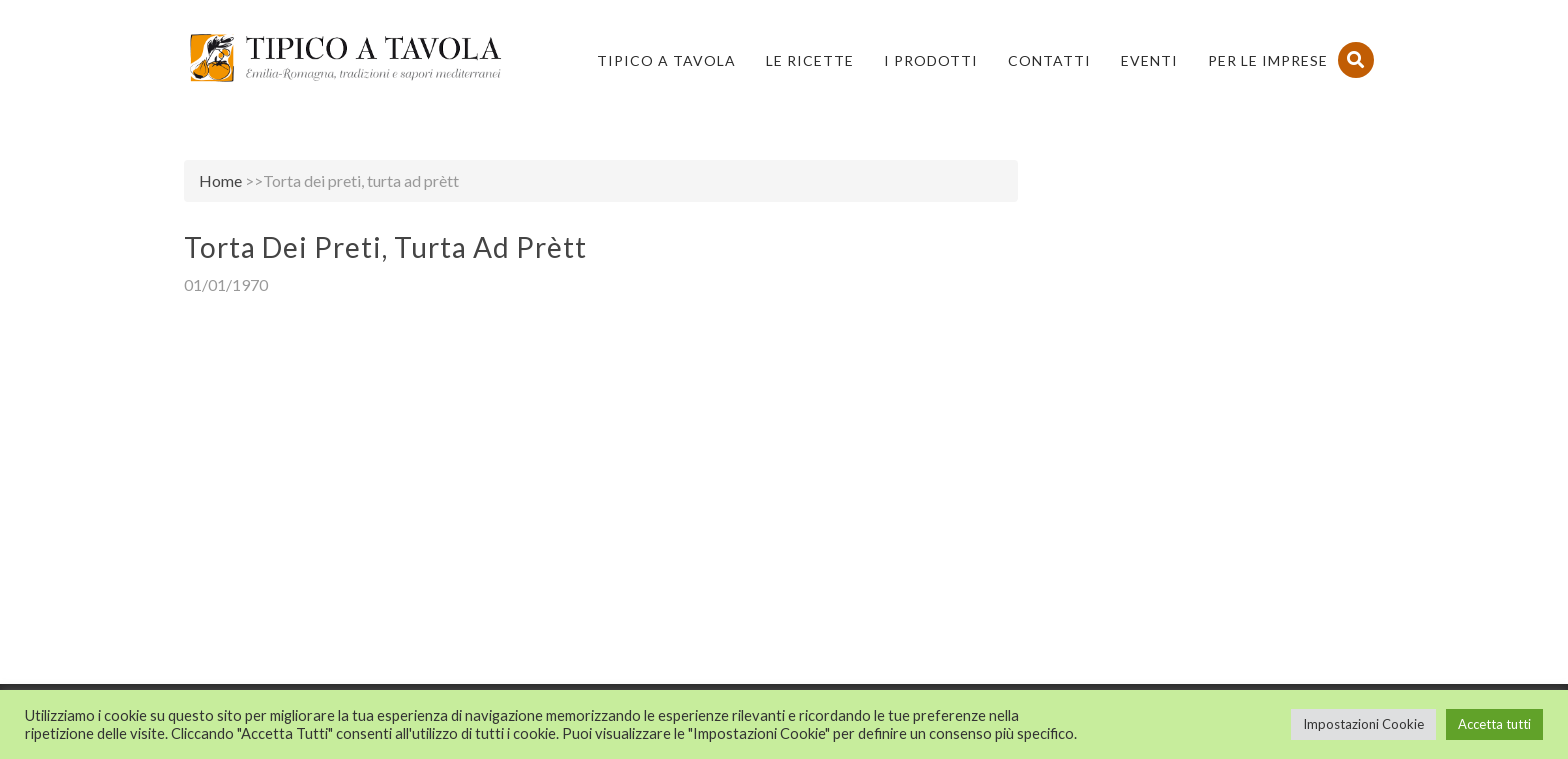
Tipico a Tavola (666, 60)
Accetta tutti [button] (1494, 724)
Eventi (1149, 60)
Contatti (1049, 60)
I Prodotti (931, 60)
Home (220, 180)
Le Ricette (810, 60)
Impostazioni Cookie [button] (1363, 724)
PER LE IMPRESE (1268, 60)
